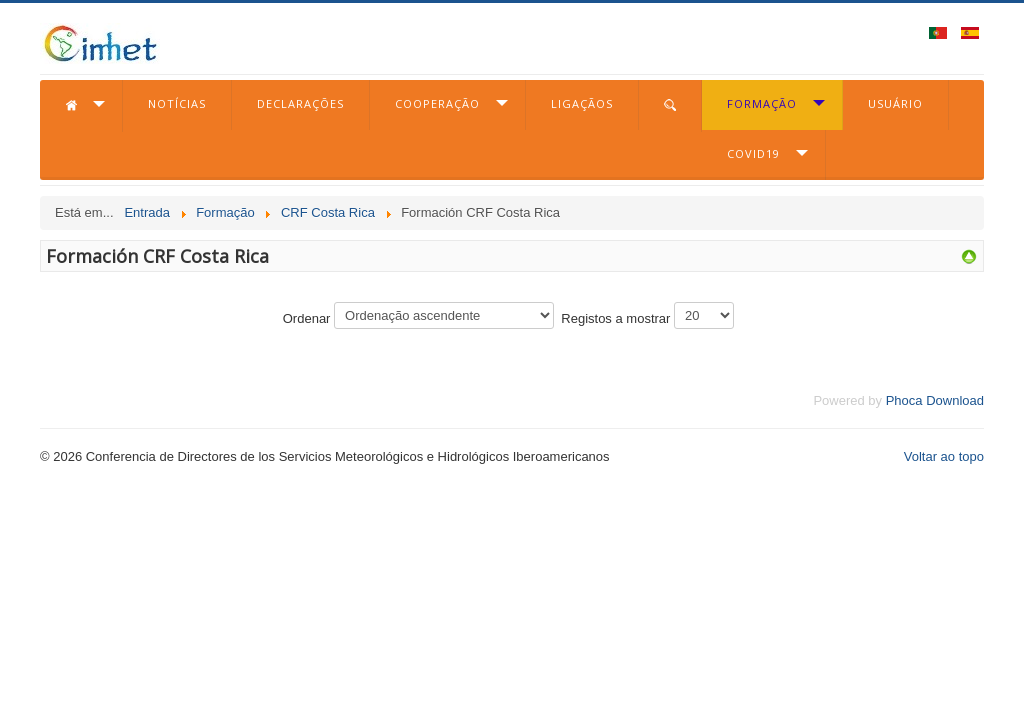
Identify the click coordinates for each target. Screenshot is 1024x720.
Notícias (177, 103)
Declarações (300, 103)
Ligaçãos (582, 103)
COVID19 (753, 153)
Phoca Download (935, 400)
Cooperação (437, 103)
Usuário (895, 103)
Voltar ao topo (944, 456)
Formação (762, 103)
